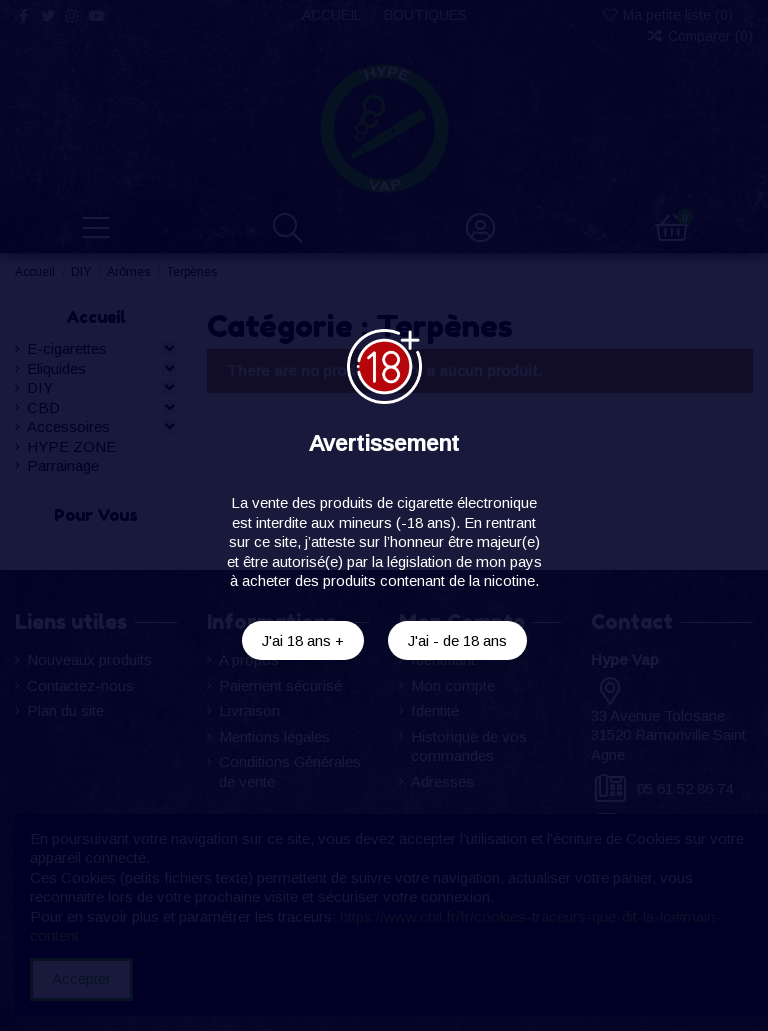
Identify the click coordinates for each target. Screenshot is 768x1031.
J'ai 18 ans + (303, 640)
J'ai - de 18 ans (457, 640)
